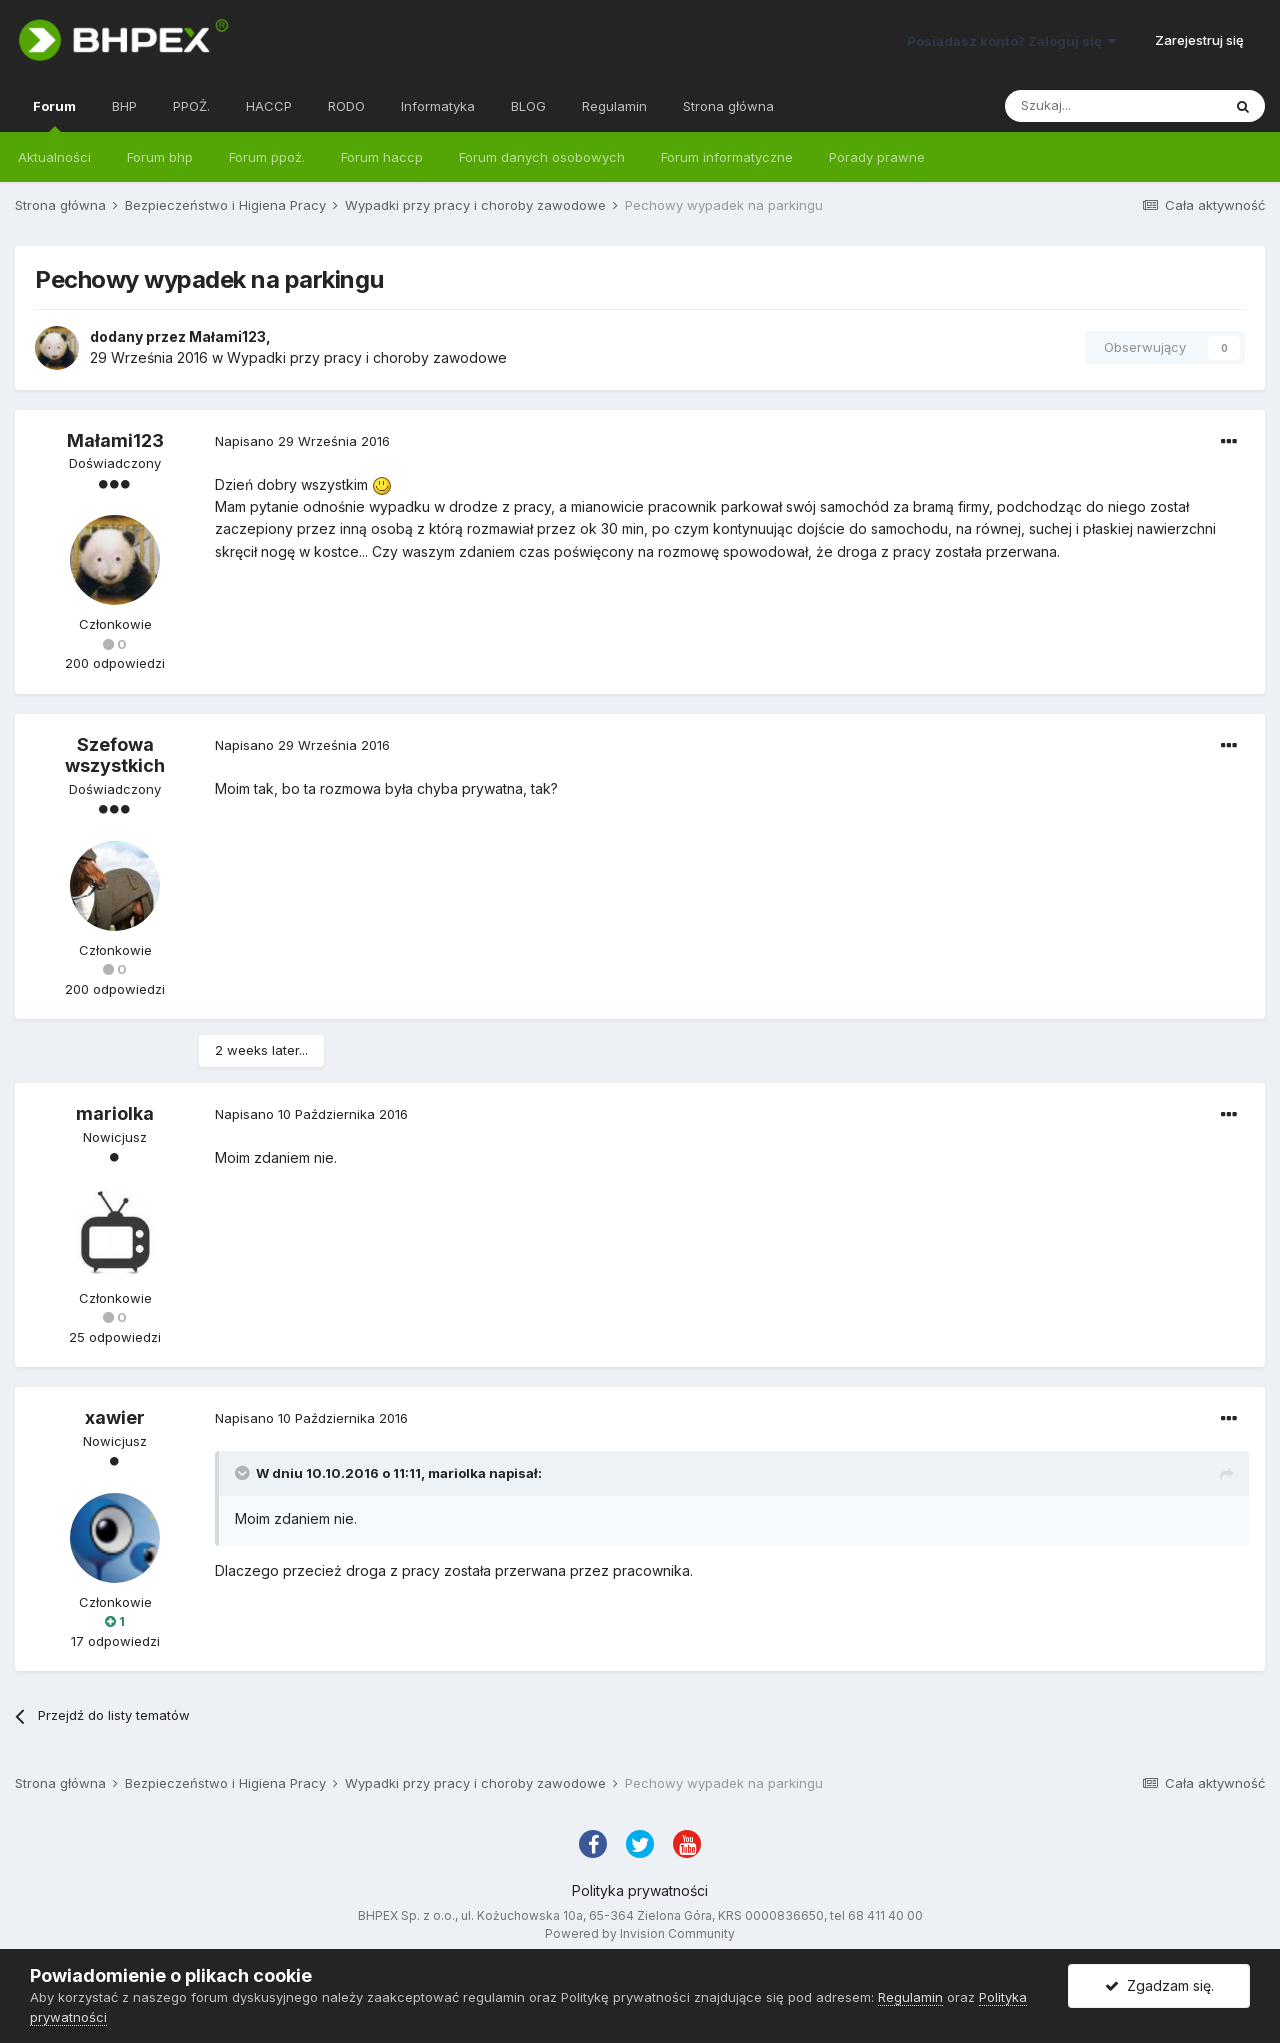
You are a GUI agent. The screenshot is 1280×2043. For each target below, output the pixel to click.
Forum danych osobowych (542, 157)
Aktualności (54, 157)
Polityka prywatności (640, 1890)
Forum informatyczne (727, 157)
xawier (115, 1417)
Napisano (302, 441)
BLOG (528, 106)
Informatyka (438, 106)
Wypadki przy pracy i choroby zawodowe (367, 357)
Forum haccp (382, 157)
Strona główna (728, 106)
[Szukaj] (1113, 106)
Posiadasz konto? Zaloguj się (1011, 41)
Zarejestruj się (1199, 40)
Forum (54, 115)
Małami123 (227, 336)
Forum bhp (160, 157)
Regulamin (614, 106)
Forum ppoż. (267, 157)
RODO (346, 106)
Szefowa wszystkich (115, 755)
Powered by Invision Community (640, 1933)
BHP (124, 106)
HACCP (269, 106)
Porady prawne (877, 157)
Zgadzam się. (1159, 1985)
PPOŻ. (191, 106)
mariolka (115, 1113)
